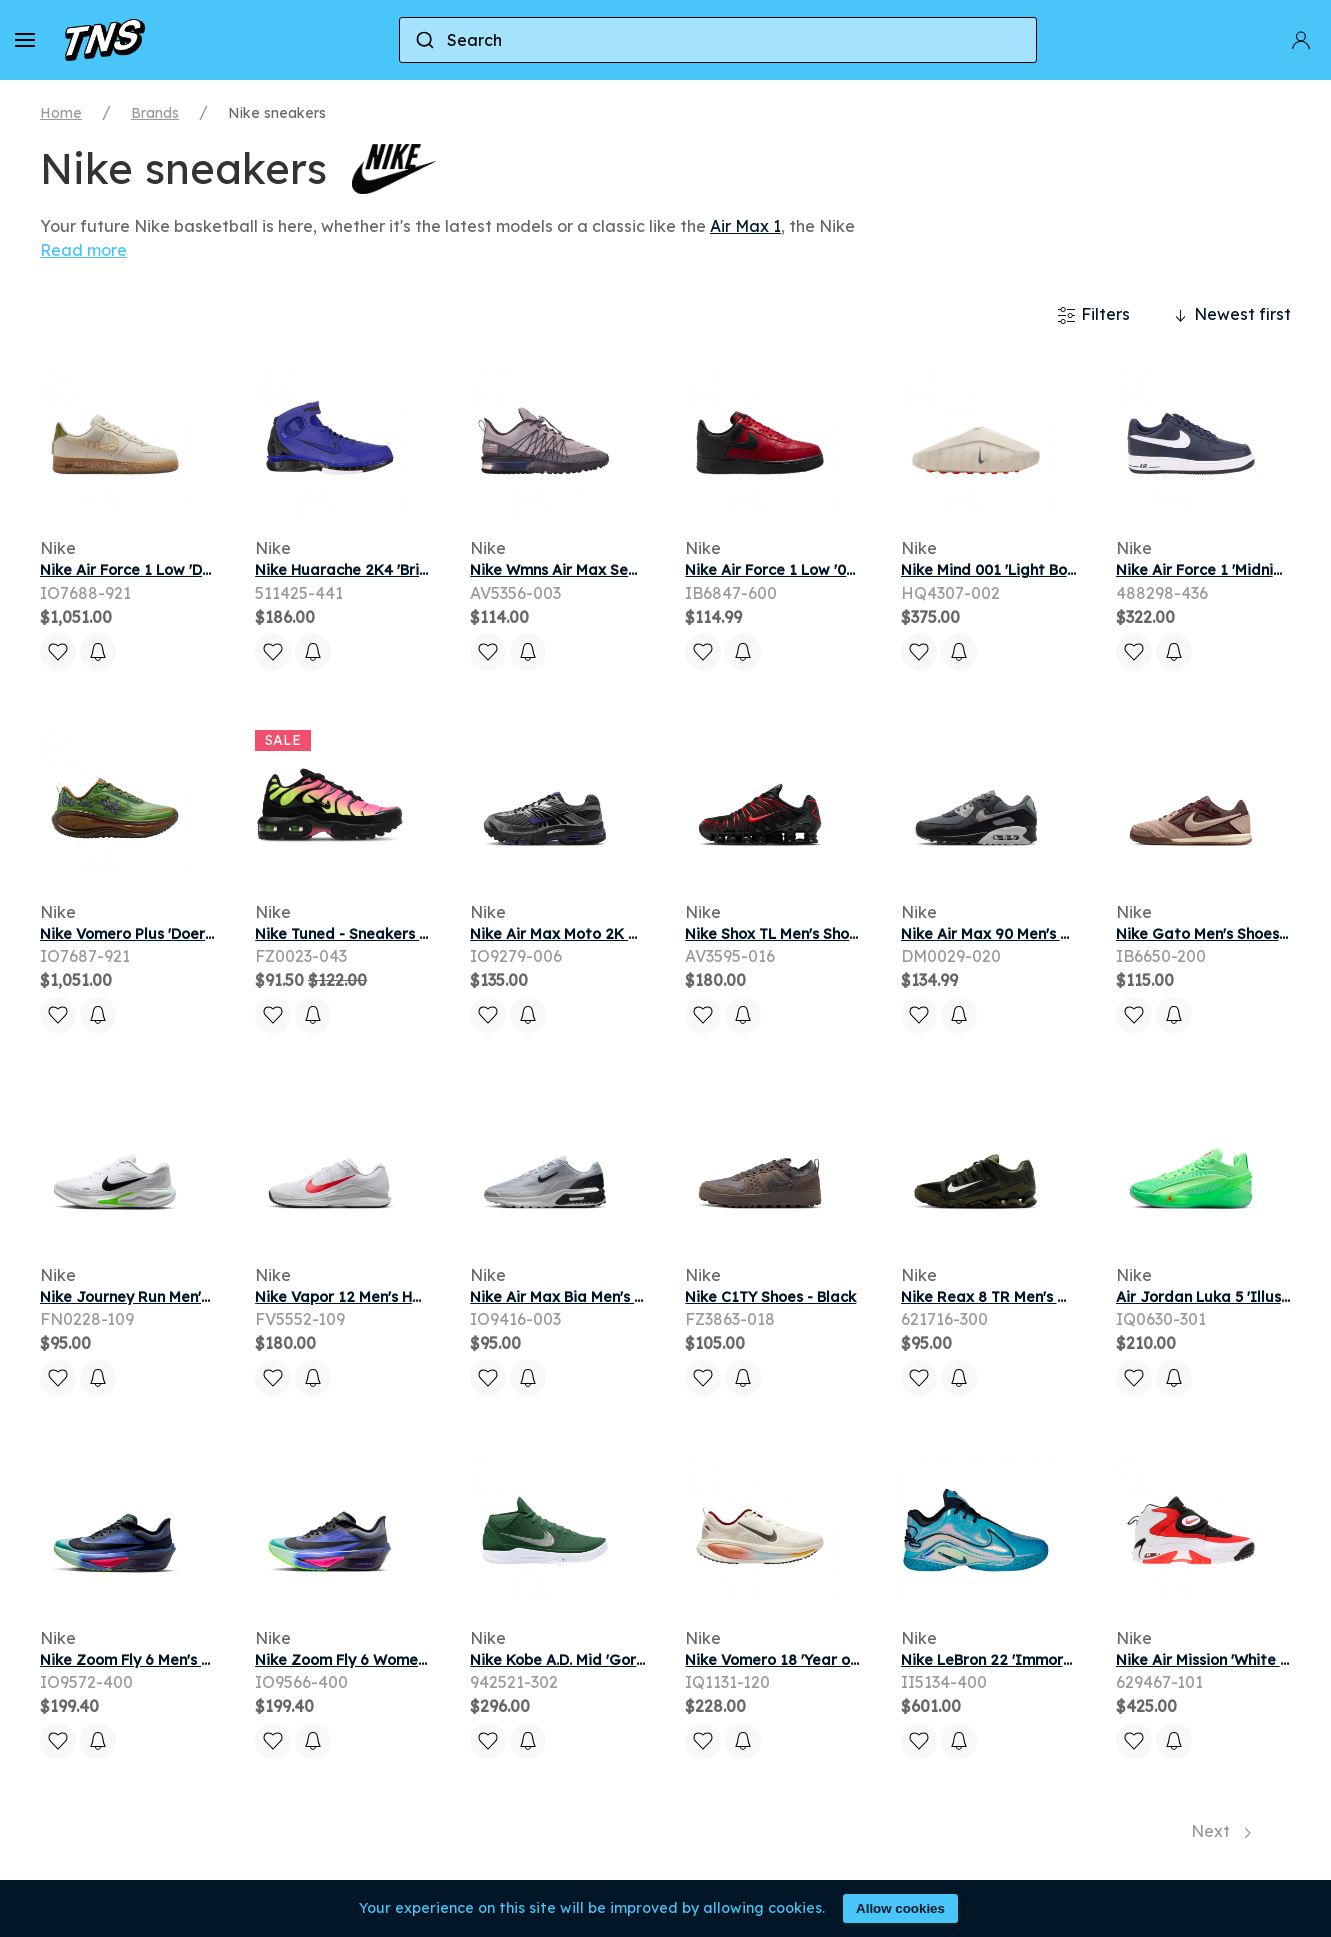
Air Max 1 (745, 226)
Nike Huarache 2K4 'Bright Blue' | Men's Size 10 (421, 570)
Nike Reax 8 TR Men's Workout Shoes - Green (1062, 1297)
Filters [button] (1093, 315)
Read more (83, 250)
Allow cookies (900, 1908)
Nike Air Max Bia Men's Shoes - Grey (597, 1297)
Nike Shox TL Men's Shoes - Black (801, 934)
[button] (25, 40)
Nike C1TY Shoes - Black (770, 1297)
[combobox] (718, 40)
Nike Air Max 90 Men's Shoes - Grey (1026, 934)
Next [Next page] (1221, 1831)
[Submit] (423, 40)
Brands (155, 113)
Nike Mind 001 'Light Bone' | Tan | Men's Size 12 (1065, 570)
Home (61, 113)
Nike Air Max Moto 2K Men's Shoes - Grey (616, 934)
